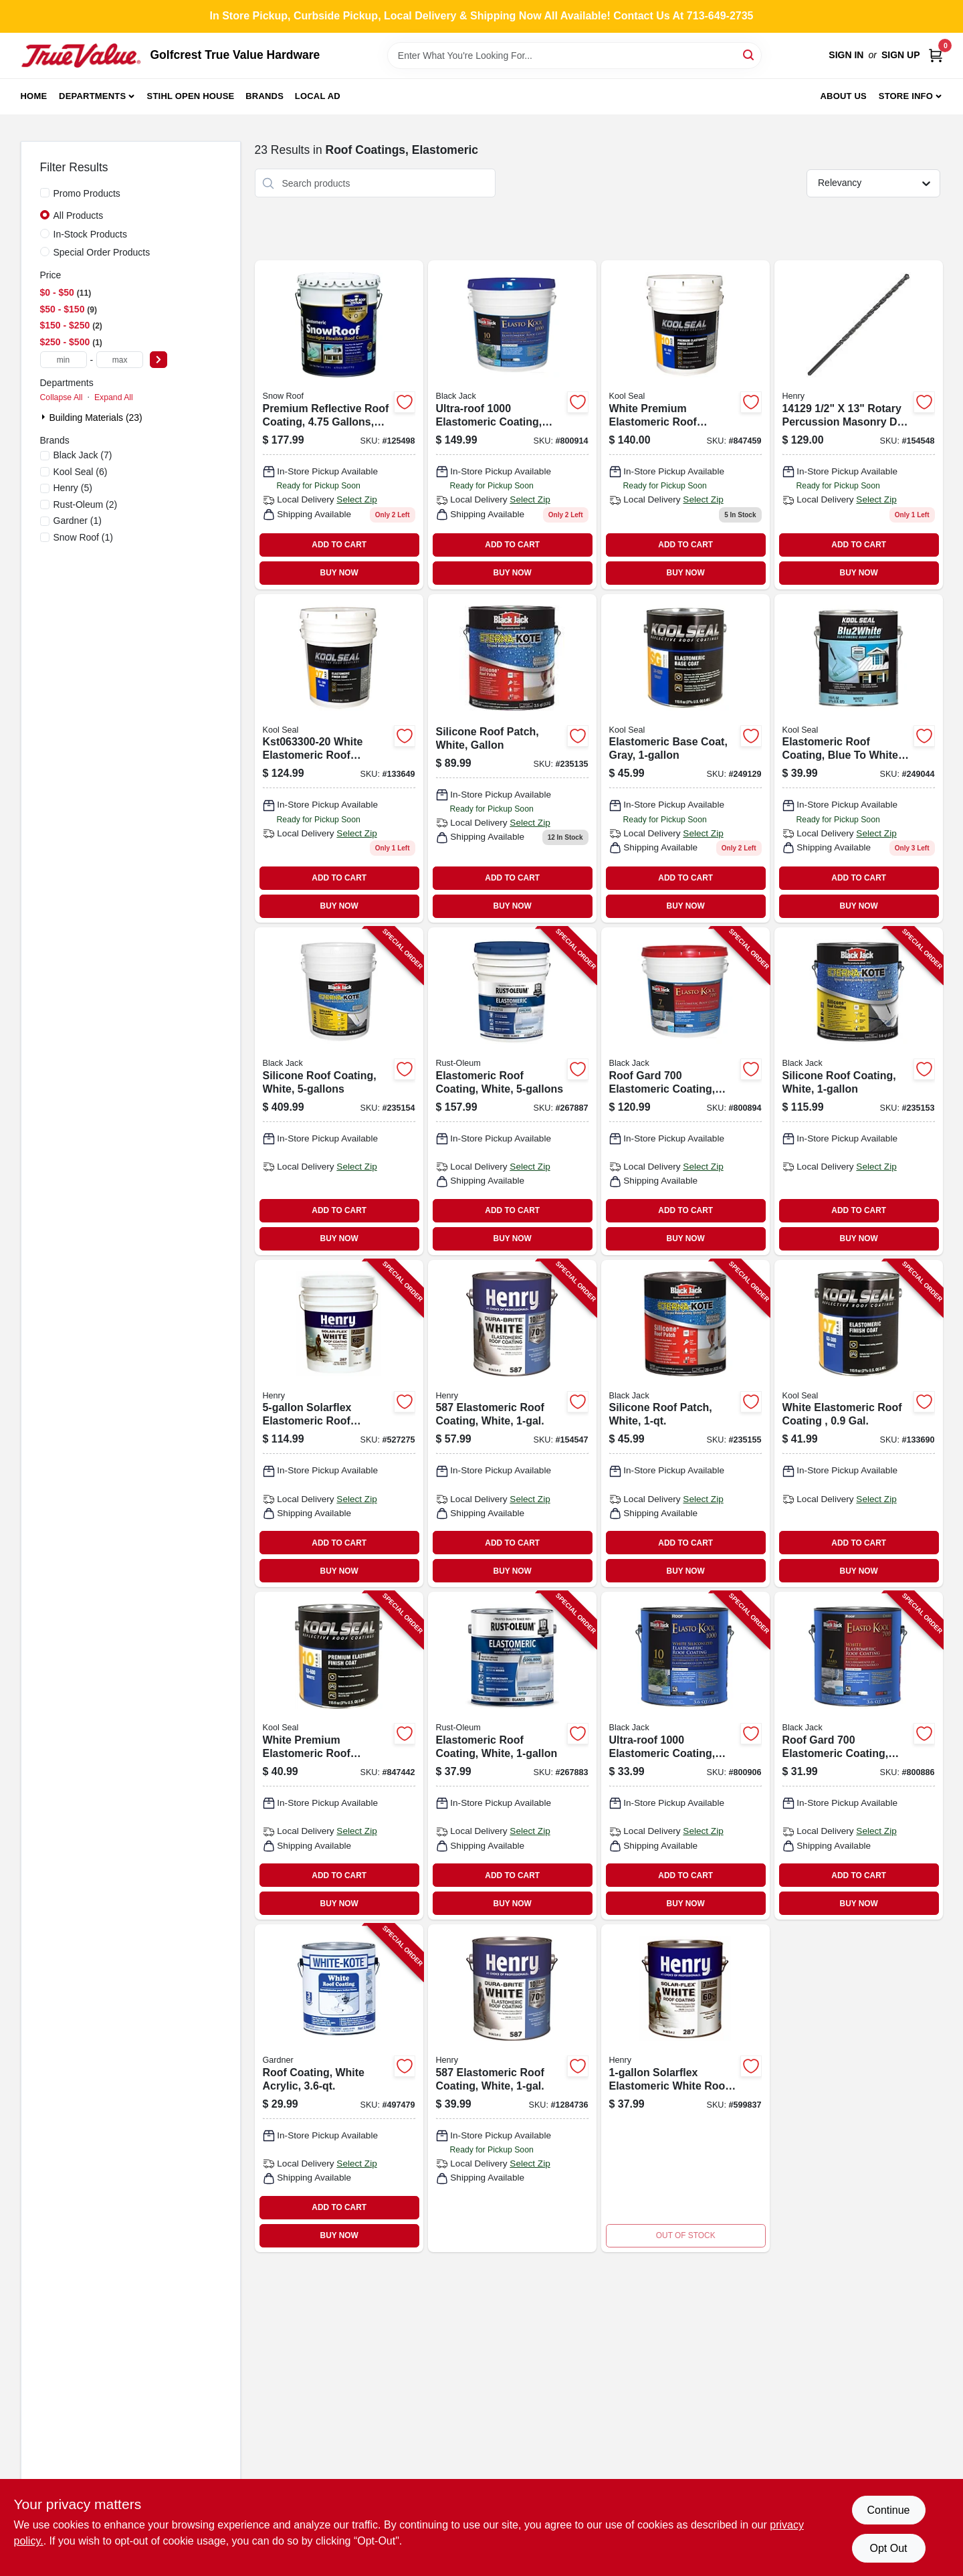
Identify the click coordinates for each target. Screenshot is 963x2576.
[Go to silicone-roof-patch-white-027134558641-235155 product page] (685, 1424)
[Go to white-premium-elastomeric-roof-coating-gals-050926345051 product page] (685, 424)
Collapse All (61, 397)
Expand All (113, 397)
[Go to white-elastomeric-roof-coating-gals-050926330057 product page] (339, 758)
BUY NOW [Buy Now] (339, 572)
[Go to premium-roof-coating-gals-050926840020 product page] (339, 424)
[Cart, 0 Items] (935, 55)
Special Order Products (102, 252)
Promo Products (87, 193)
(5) (73, 487)
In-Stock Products (91, 234)
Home (34, 96)
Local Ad (317, 96)
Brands (264, 96)
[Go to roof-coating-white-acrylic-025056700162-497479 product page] (339, 2088)
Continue (888, 2510)
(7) (83, 455)
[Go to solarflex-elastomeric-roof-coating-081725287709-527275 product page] (339, 1424)
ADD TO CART (339, 544)
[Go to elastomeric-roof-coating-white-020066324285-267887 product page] (512, 1091)
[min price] (63, 359)
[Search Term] (574, 55)
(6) (81, 471)
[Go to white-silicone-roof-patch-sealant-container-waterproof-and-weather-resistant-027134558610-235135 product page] (512, 758)
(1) (78, 520)
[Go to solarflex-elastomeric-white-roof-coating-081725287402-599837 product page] (685, 2088)
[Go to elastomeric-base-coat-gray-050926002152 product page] (685, 758)
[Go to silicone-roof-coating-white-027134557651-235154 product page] (339, 1091)
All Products (79, 215)
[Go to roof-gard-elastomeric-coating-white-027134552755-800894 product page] (685, 1091)
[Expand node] (44, 417)
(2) (86, 504)
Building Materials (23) (95, 417)
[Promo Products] (44, 192)
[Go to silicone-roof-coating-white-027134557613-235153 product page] (858, 1091)
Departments (92, 96)
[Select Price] (158, 359)
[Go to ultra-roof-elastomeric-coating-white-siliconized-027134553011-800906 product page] (685, 1756)
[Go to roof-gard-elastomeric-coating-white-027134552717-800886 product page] (858, 1756)
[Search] (749, 54)
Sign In (846, 55)
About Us (843, 96)
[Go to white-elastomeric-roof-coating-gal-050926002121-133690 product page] (858, 1424)
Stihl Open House (191, 96)
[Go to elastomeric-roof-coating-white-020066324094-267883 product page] (512, 1756)
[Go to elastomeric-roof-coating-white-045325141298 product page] (858, 424)
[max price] (119, 359)
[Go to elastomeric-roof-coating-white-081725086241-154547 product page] (512, 1424)
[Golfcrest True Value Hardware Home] (81, 55)
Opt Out (888, 2548)
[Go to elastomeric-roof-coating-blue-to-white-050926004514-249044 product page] (858, 758)
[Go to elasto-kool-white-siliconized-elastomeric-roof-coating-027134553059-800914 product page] (512, 424)
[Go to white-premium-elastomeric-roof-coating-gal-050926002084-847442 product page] (339, 1756)
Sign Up (900, 55)
